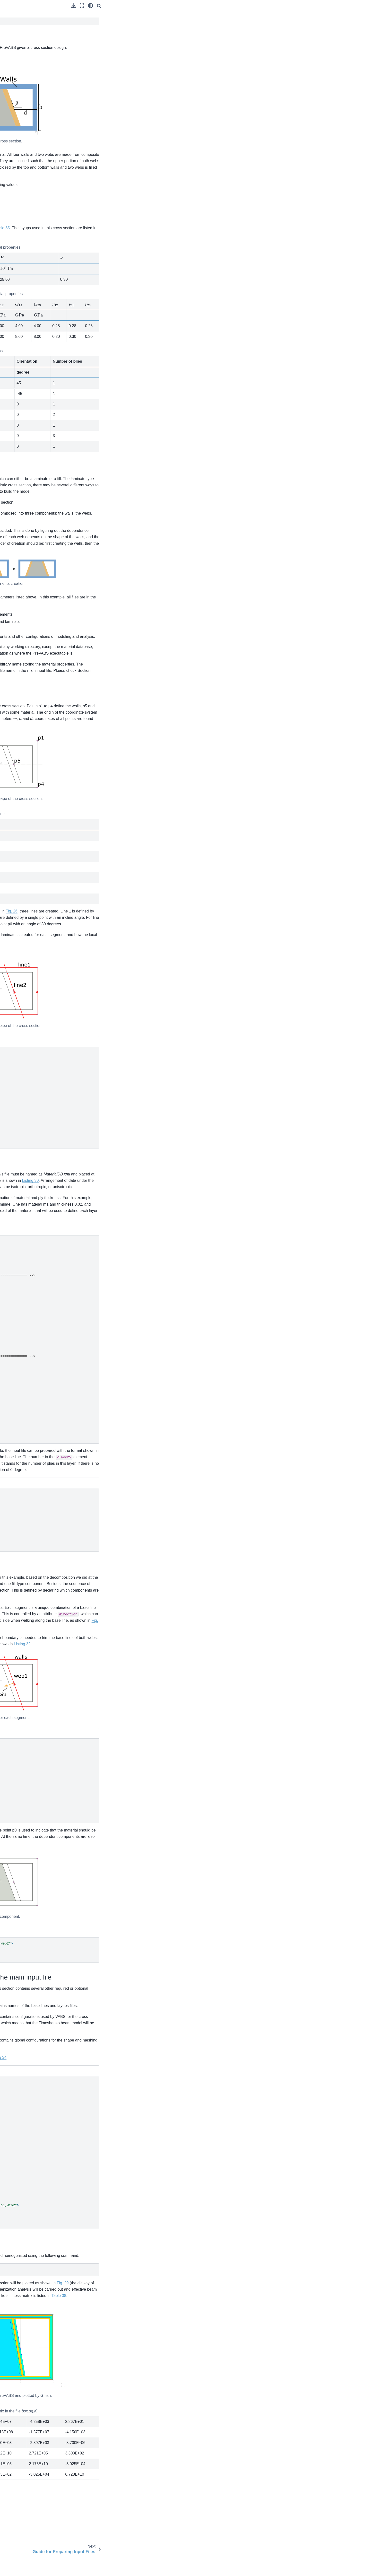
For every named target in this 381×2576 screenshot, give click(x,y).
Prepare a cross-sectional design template (55, 315)
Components (43, 625)
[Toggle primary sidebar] (96, 5)
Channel (40, 685)
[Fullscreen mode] (270, 5)
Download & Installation (44, 33)
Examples (33, 326)
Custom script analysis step (47, 462)
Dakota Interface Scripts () (56, 235)
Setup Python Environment (50, 62)
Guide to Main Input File (44, 404)
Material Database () (59, 208)
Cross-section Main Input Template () (59, 192)
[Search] (287, 5)
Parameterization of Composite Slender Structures (50, 451)
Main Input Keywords (42, 538)
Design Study (40, 441)
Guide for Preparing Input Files (49, 585)
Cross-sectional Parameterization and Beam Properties (55, 150)
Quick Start (34, 70)
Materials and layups (50, 617)
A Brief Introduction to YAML (51, 418)
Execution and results (316, 28)
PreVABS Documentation (46, 546)
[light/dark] (278, 5)
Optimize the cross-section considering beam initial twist (52, 302)
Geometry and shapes (51, 610)
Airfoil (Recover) (46, 700)
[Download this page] (261, 5)
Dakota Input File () (59, 275)
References (39, 731)
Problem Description (49, 137)
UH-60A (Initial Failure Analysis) (58, 708)
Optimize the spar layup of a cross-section (57, 288)
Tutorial (36, 575)
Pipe (37, 670)
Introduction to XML (45, 724)
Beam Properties (39, 531)
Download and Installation (50, 559)
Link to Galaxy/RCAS (46, 483)
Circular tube (43, 677)
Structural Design (43, 425)
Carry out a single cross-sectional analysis (55, 94)
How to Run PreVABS (46, 567)
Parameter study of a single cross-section (56, 342)
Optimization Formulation (53, 164)
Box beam (41, 662)
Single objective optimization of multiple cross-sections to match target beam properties (54, 359)
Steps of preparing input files (322, 22)
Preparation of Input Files (53, 172)
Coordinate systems (49, 602)
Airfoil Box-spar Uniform (48, 523)
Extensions (34, 470)
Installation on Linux (45, 54)
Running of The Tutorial (52, 129)
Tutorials (32, 77)
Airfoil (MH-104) (46, 693)
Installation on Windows (48, 46)
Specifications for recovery (54, 633)
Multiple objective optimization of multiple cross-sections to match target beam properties (55, 378)
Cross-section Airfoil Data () (57, 221)
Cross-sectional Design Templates (44, 506)
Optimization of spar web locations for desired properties (49, 110)
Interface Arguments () (57, 248)
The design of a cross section (324, 15)
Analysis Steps (41, 433)
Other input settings (49, 641)
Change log (39, 716)
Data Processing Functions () (58, 262)
